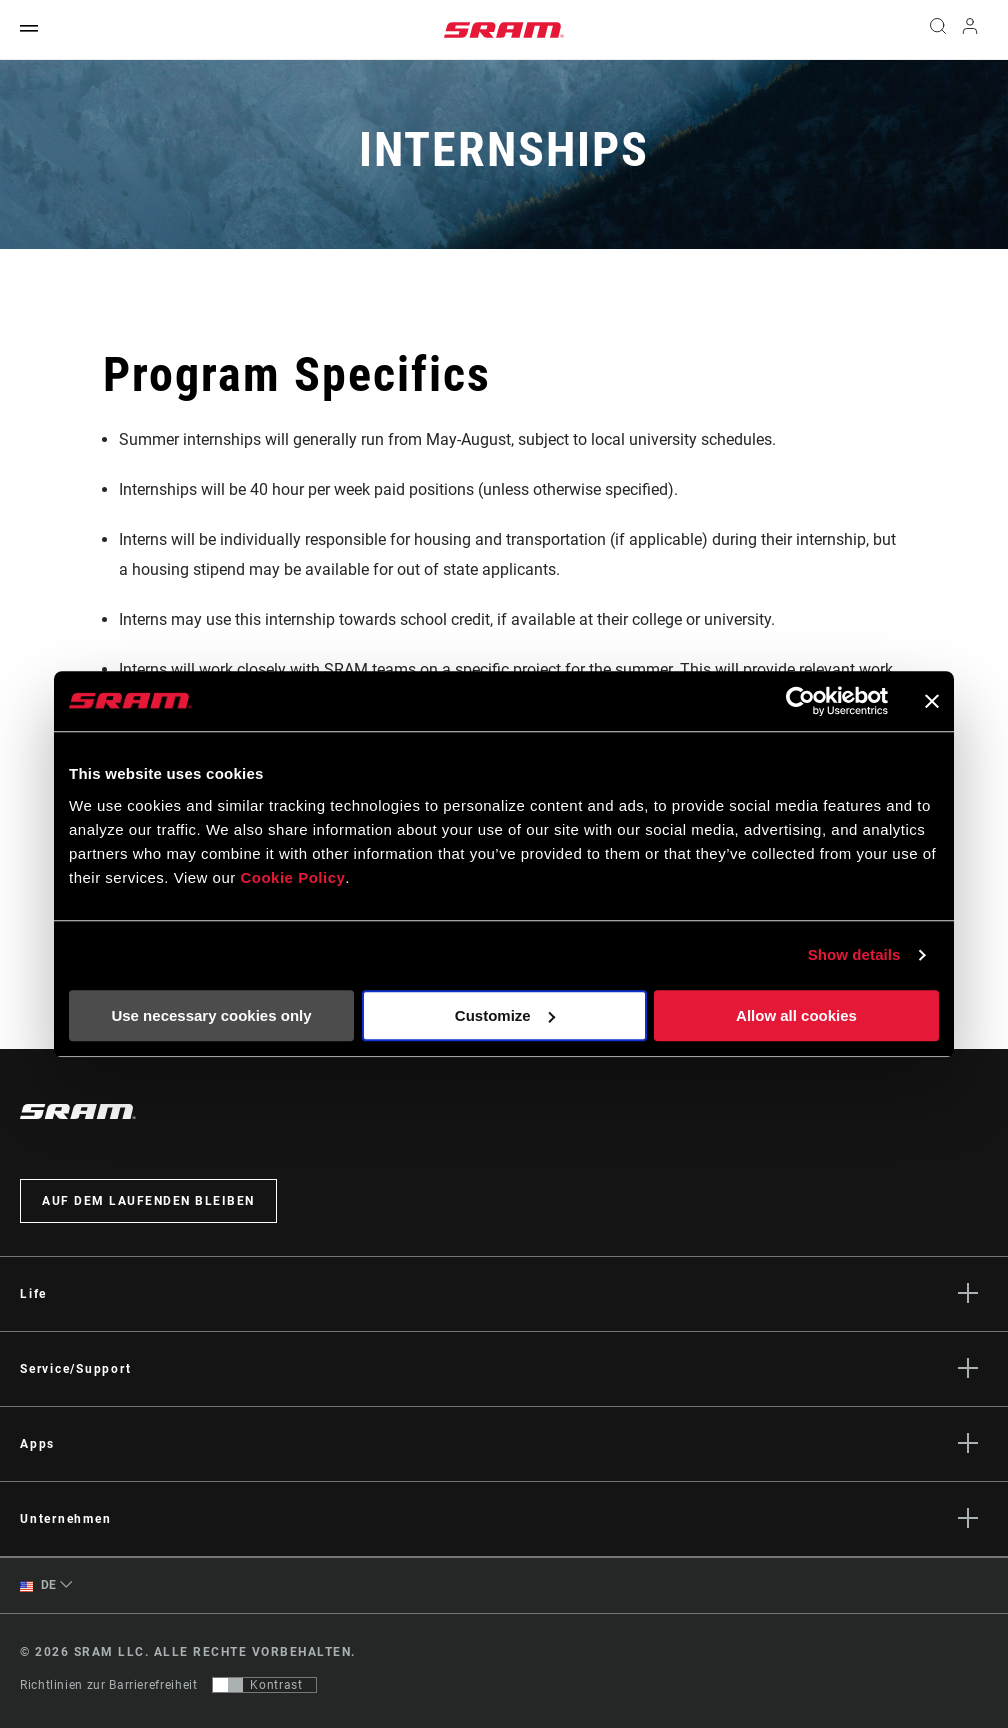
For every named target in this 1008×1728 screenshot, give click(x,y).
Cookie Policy (292, 877)
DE (38, 1585)
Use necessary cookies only (211, 1015)
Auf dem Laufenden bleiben (148, 1201)
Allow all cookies (796, 1015)
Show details (854, 954)
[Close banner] (932, 701)
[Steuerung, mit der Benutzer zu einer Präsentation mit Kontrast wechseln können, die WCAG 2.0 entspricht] (264, 1685)
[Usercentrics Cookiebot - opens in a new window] (800, 701)
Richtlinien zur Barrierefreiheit (108, 1685)
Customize (505, 1015)
